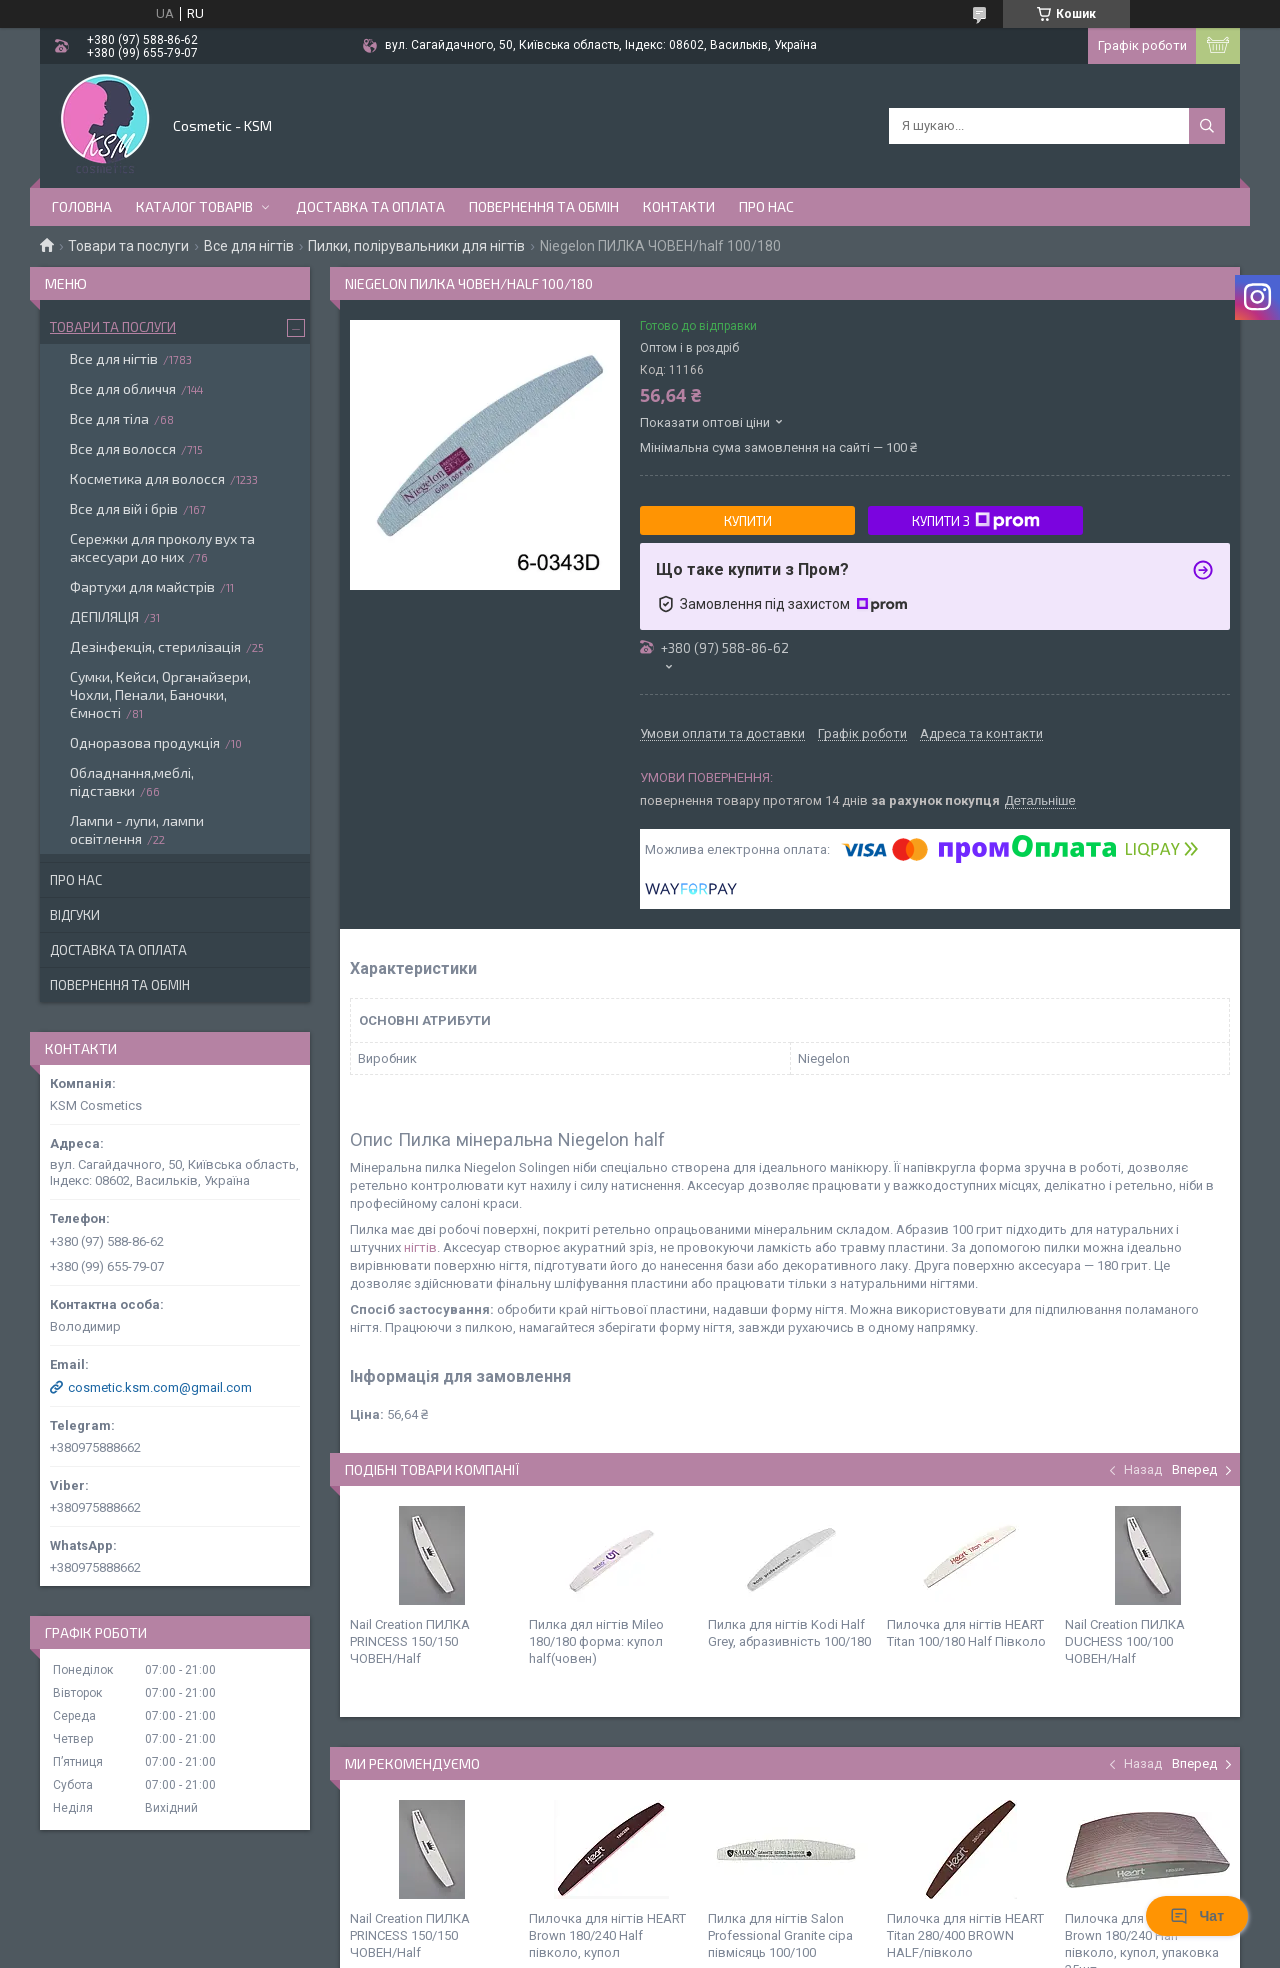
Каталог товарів (194, 206)
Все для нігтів (249, 246)
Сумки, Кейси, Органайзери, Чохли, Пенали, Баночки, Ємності (160, 694)
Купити (748, 521)
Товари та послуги (128, 246)
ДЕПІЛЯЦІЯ (104, 616)
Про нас (766, 206)
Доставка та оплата (370, 206)
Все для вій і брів (124, 508)
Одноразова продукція (145, 742)
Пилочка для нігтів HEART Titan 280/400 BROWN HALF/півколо (965, 1935)
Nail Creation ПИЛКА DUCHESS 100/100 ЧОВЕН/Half (1125, 1641)
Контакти (679, 206)
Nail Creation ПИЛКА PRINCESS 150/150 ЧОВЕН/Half (410, 1641)
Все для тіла (109, 418)
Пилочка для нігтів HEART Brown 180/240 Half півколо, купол (607, 1935)
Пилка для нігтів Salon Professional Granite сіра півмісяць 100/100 (780, 1935)
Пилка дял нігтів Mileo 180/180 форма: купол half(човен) (596, 1641)
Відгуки (75, 915)
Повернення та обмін (544, 206)
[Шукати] (1207, 126)
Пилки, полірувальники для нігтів (416, 246)
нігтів (420, 1247)
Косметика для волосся (147, 478)
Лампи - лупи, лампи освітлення (137, 829)
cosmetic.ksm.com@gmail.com (160, 1387)
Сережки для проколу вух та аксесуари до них (162, 547)
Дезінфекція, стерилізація (155, 646)
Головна (82, 206)
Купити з (976, 521)
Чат (1197, 1916)
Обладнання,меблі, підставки (132, 781)
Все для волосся (123, 448)
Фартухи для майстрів (142, 586)
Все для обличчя (123, 388)
